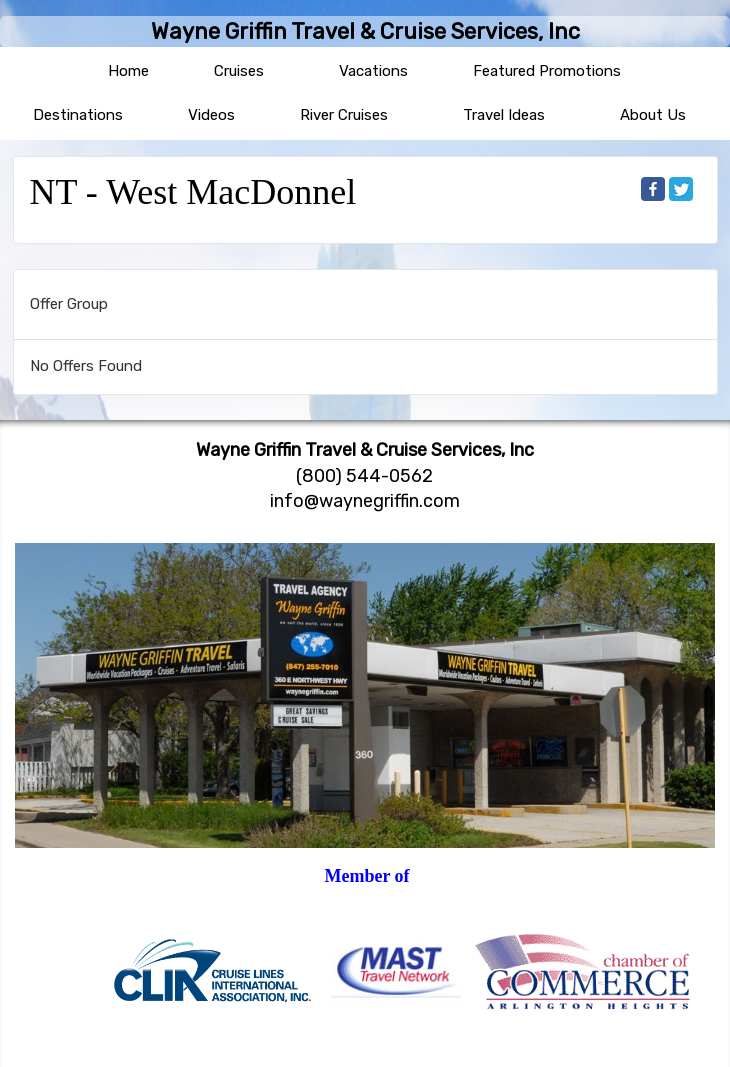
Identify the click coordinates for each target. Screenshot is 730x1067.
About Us (653, 115)
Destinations (78, 115)
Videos (211, 115)
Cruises (239, 71)
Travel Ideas (504, 115)
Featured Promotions (547, 71)
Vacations (373, 71)
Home (128, 71)
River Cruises (344, 115)
